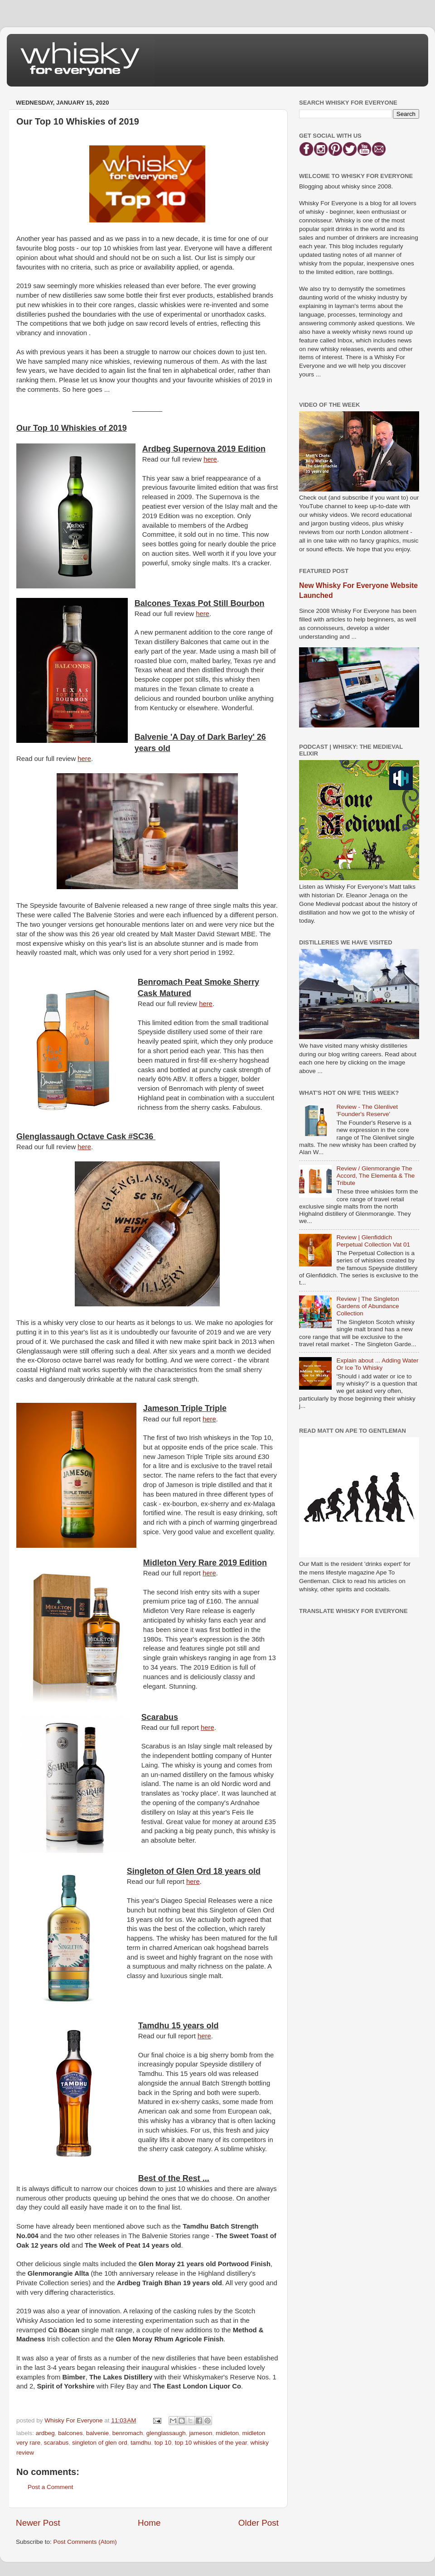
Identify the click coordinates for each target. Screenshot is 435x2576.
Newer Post (38, 2523)
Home (149, 2523)
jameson (200, 2433)
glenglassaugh (166, 2433)
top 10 (163, 2442)
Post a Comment (50, 2487)
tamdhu (140, 2442)
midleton (227, 2433)
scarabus (56, 2442)
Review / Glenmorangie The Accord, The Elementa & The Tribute (375, 1175)
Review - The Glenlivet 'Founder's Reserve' (367, 1110)
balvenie (97, 2433)
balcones (70, 2433)
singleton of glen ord (99, 2442)
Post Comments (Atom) (85, 2541)
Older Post (258, 2523)
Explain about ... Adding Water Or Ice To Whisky (377, 1364)
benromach (127, 2433)
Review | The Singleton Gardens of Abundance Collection (367, 1306)
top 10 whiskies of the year (211, 2442)
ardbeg (45, 2433)
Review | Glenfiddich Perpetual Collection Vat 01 (373, 1241)
